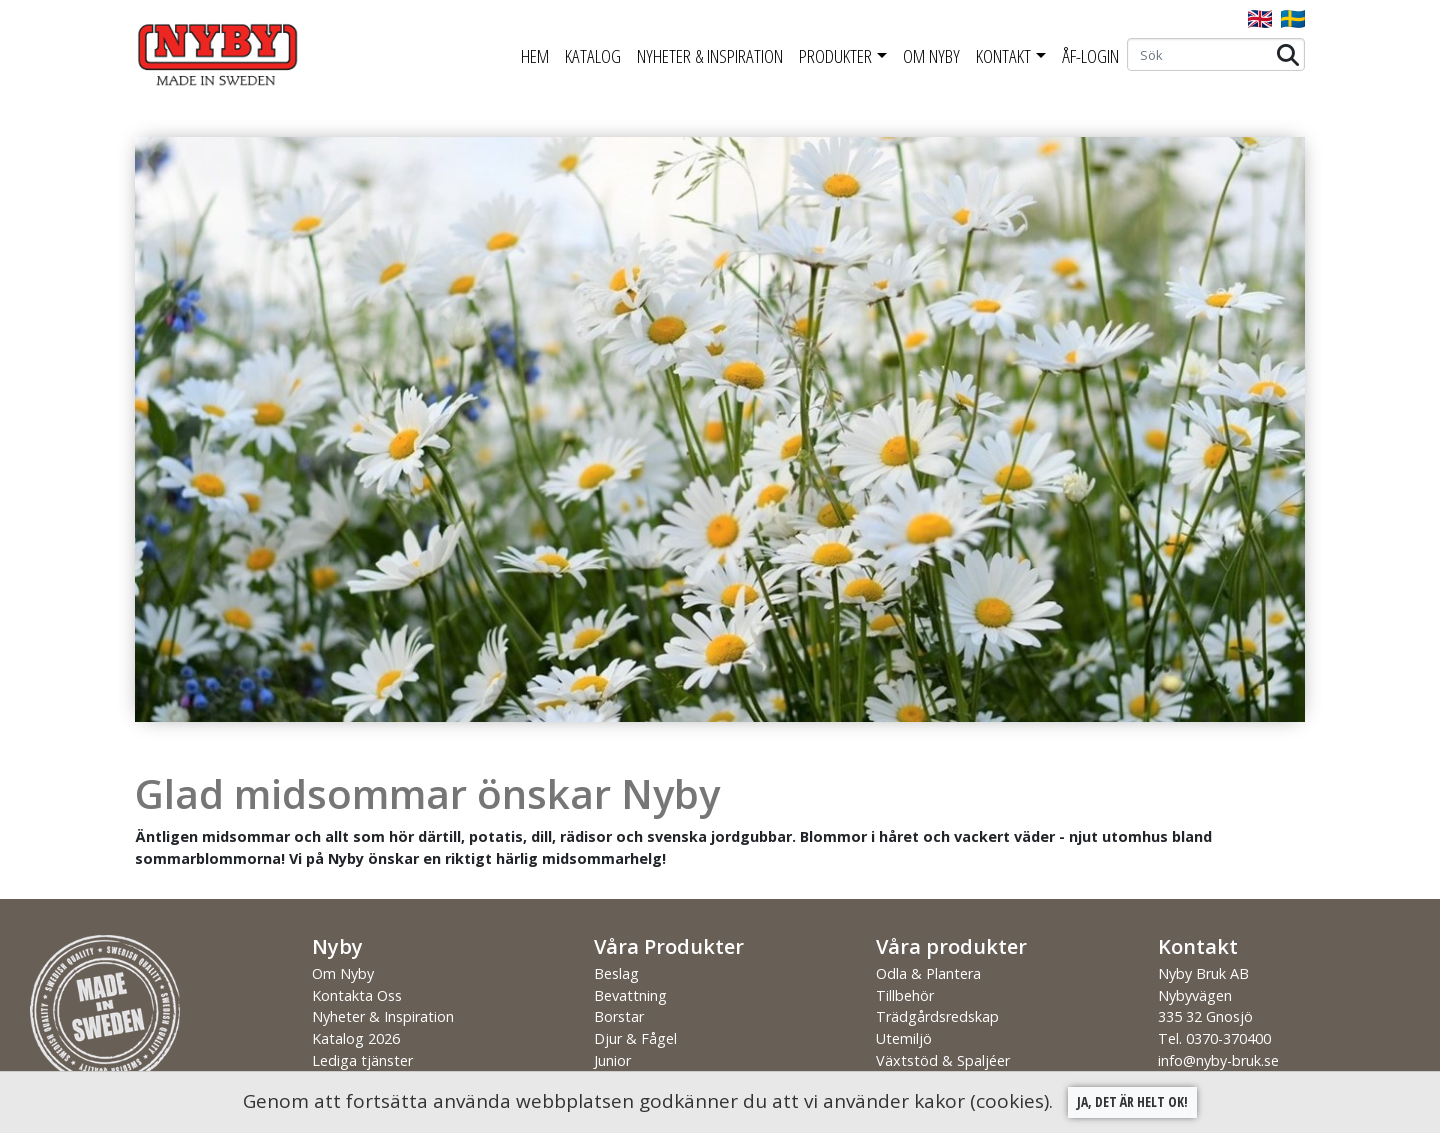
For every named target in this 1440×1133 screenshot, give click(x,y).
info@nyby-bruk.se (1218, 1060)
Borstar (619, 1016)
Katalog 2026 (356, 1038)
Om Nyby (931, 56)
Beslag (616, 973)
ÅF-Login (1090, 56)
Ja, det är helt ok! (1132, 1101)
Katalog (593, 56)
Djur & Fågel (635, 1038)
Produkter (835, 56)
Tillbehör (905, 995)
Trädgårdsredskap (937, 1016)
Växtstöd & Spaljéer (943, 1060)
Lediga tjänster (362, 1060)
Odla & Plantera (928, 973)
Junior (612, 1060)
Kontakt (1003, 56)
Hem (535, 56)
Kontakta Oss (357, 995)
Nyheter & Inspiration (710, 56)
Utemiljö (904, 1038)
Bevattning (630, 995)
